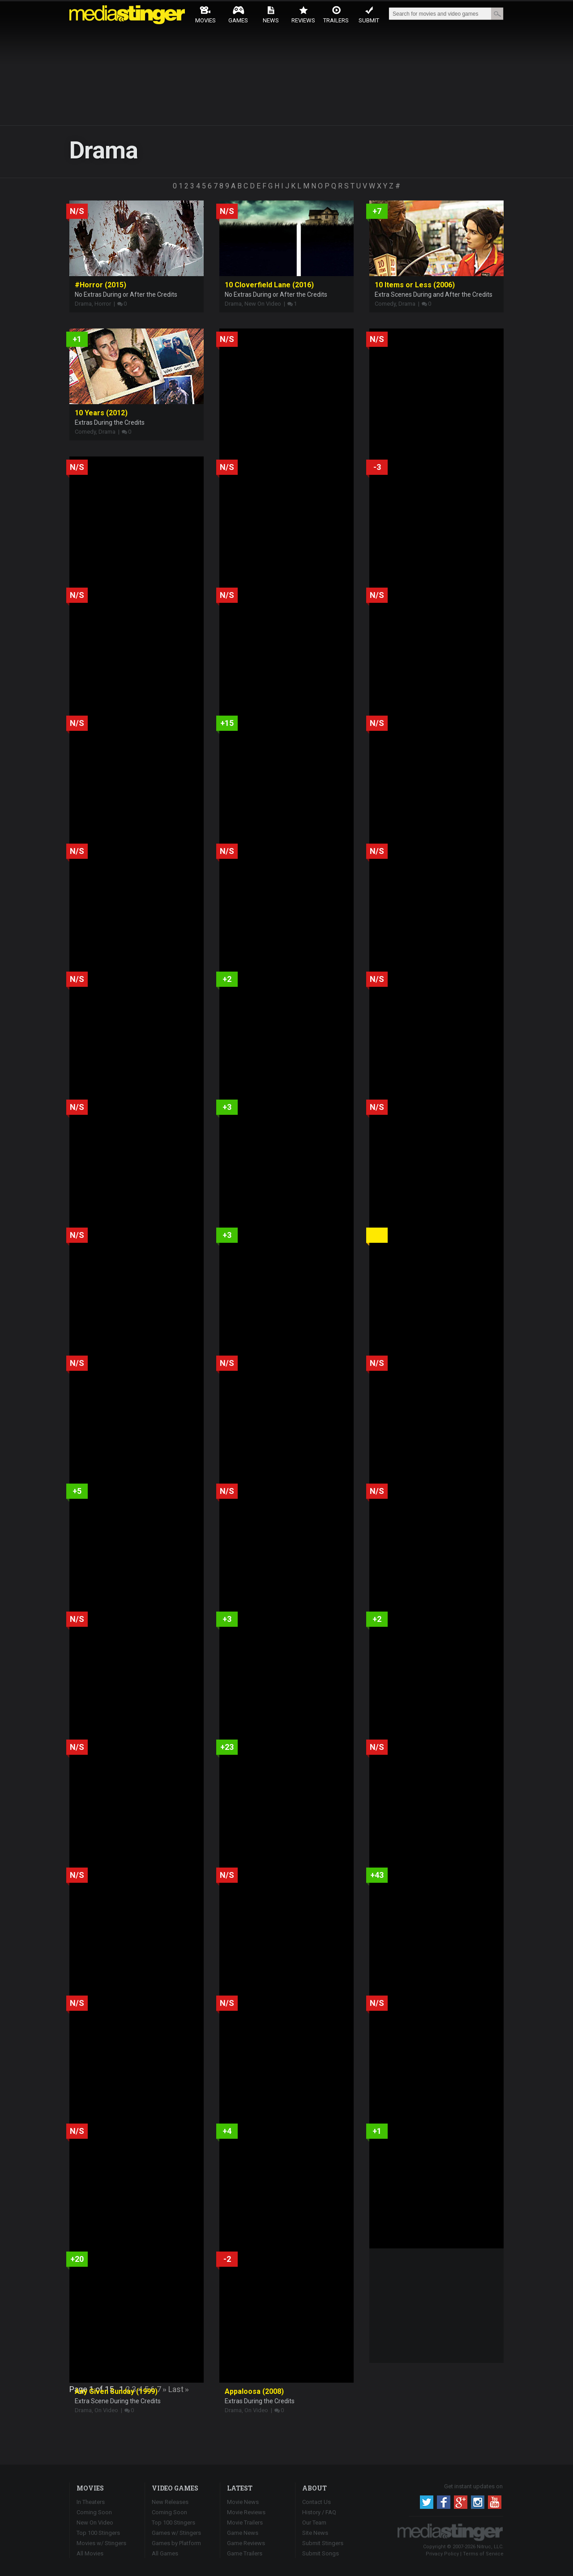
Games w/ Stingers (176, 2532)
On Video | (108, 2410)
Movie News (243, 2502)
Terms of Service (483, 2554)
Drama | (408, 303)
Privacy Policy (442, 2554)
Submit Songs (320, 2553)
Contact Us (316, 2502)
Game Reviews (246, 2543)
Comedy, (386, 303)
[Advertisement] (436, 2304)
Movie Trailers (245, 2522)
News (271, 14)
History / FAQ (319, 2512)
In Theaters (91, 2502)
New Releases (170, 2502)
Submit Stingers (322, 2543)
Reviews (303, 14)
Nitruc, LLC (489, 2547)
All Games (165, 2553)
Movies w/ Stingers (101, 2543)
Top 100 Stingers (98, 2532)
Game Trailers (244, 2553)
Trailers (336, 14)
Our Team (314, 2522)
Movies (205, 14)
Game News (242, 2532)
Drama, (84, 303)
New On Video (95, 2522)
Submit (369, 14)
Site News (315, 2532)
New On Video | (264, 303)
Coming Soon (94, 2512)
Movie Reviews (246, 2512)
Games (238, 14)
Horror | (104, 303)
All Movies (90, 2553)
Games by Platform (176, 2543)
